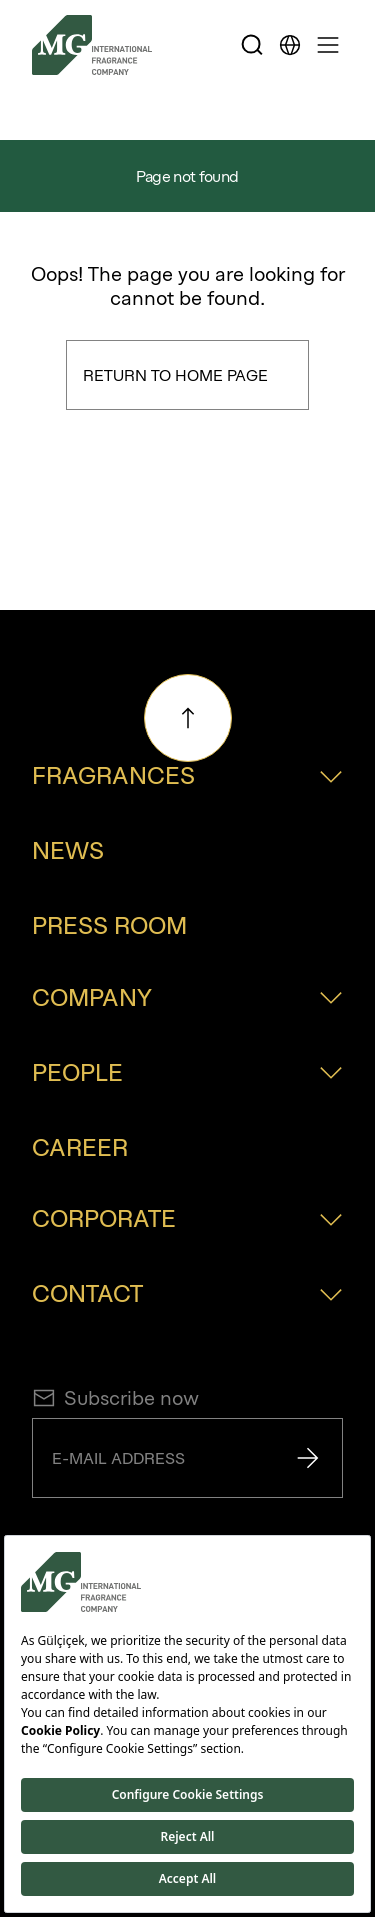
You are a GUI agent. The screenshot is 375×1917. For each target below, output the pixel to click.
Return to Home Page (175, 375)
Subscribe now (115, 1398)
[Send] (308, 1458)
